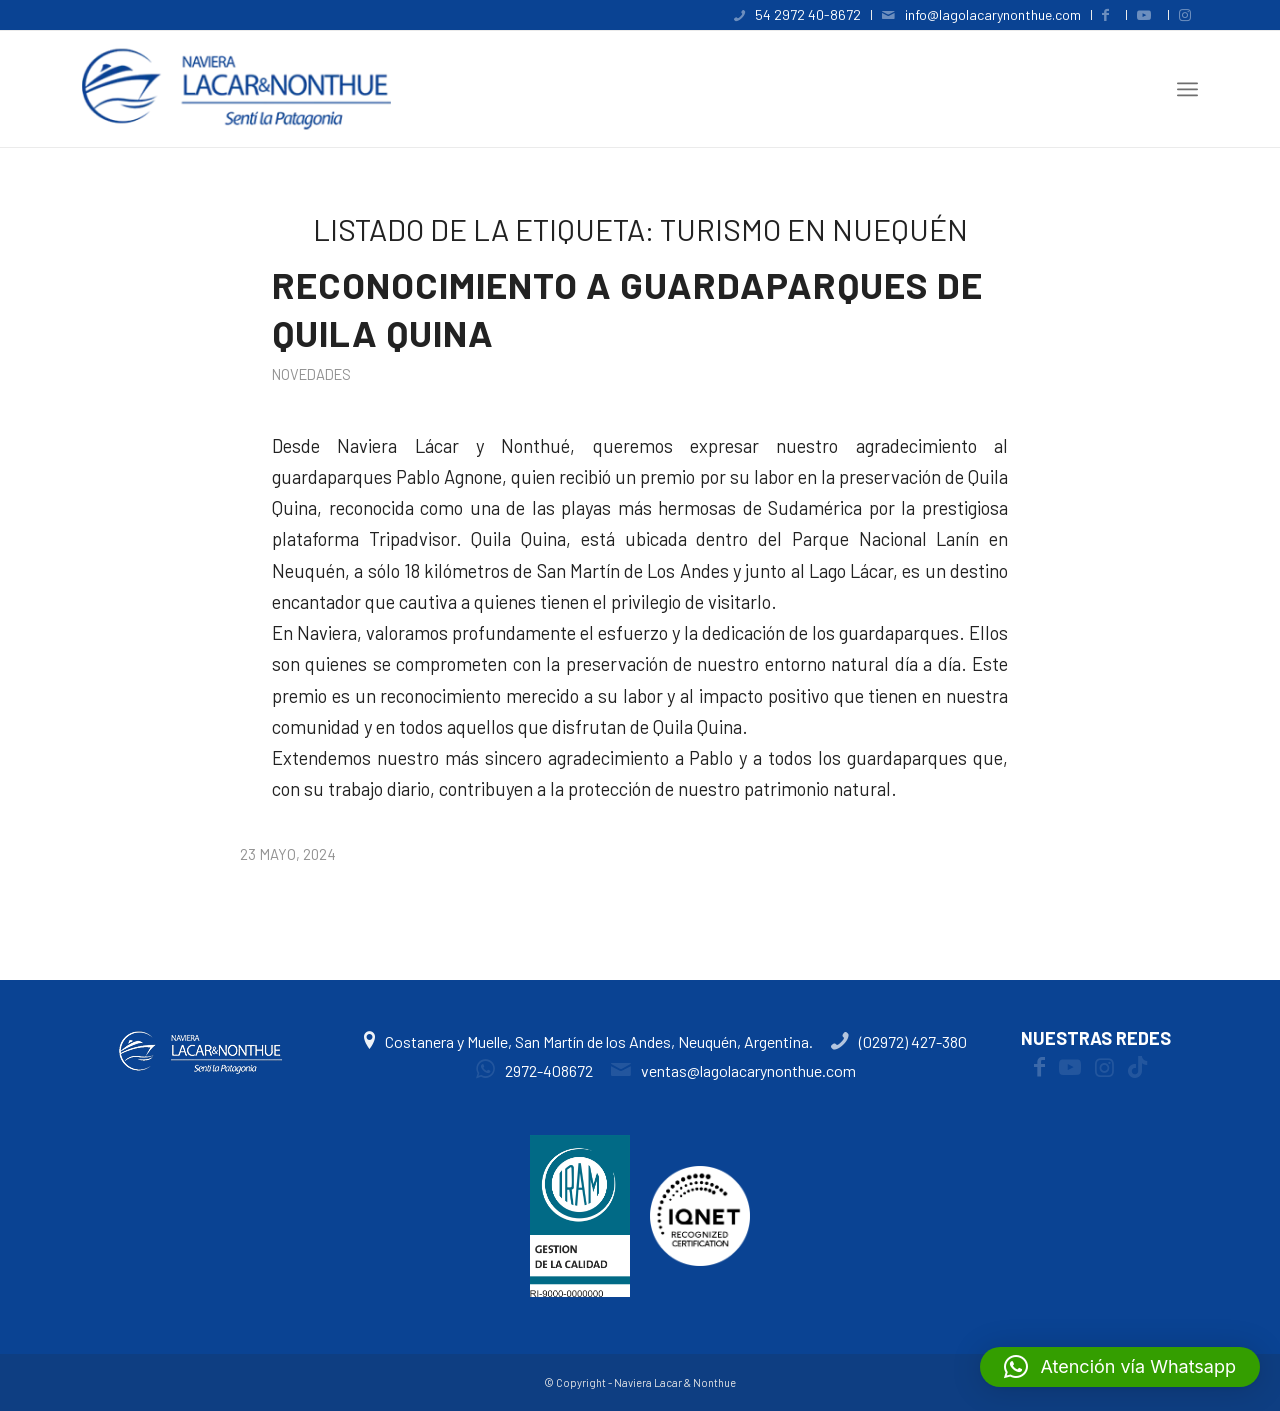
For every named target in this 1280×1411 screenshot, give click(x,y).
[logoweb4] (236, 89)
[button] (1120, 1367)
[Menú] (1187, 89)
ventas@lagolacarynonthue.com (733, 1070)
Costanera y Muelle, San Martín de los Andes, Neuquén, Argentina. (590, 1041)
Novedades (311, 374)
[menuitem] (798, 15)
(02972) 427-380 (899, 1041)
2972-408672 (534, 1070)
